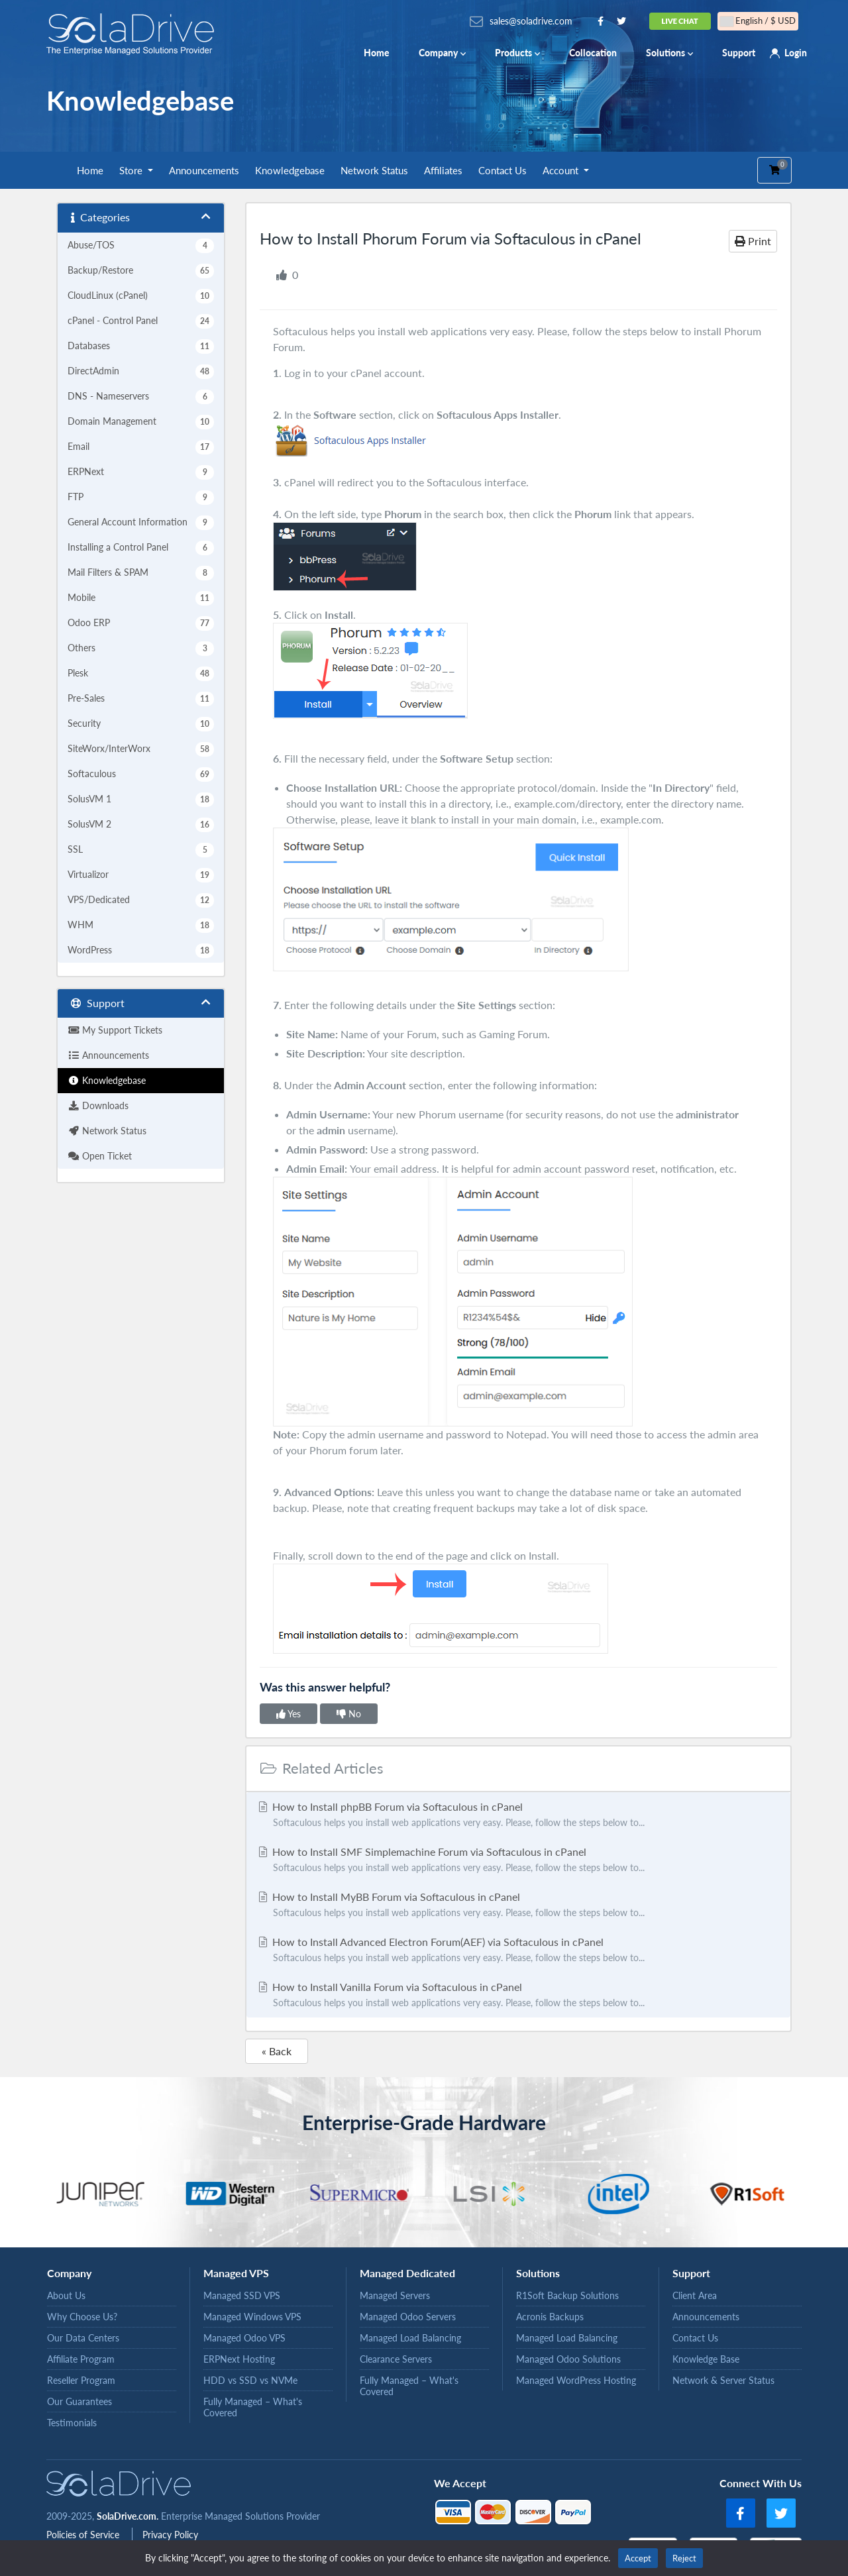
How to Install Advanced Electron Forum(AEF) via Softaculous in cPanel (518, 1950)
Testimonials (72, 2422)
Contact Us (502, 170)
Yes (288, 1713)
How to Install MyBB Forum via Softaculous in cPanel (518, 1905)
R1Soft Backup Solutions (567, 2295)
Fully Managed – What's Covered (252, 2407)
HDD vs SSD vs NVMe (250, 2380)
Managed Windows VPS (252, 2316)
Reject (684, 2558)
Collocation (593, 52)
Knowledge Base (705, 2359)
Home (377, 52)
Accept (638, 2558)
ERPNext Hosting (239, 2359)
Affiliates (443, 170)
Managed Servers (395, 2295)
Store (132, 170)
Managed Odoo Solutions (568, 2359)
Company (442, 52)
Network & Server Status (723, 2380)
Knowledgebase (290, 170)
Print (753, 241)
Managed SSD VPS (241, 2295)
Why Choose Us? (82, 2316)
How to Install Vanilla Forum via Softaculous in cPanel (518, 1995)
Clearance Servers (396, 2359)
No (349, 1713)
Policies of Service (84, 2534)
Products (517, 52)
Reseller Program (81, 2380)
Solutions (669, 52)
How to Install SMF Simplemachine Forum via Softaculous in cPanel (518, 1860)
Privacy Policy (170, 2534)
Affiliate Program (81, 2359)
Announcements (204, 170)
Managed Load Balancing (410, 2337)
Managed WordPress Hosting (576, 2380)
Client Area (694, 2295)
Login (795, 52)
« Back (277, 2051)
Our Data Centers (83, 2337)
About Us (66, 2295)
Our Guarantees (79, 2401)
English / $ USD (758, 21)
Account (562, 170)
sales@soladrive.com (531, 21)
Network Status (374, 170)
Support (738, 52)
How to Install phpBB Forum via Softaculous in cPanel (518, 1815)
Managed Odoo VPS (244, 2337)
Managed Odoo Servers (408, 2316)
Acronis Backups (550, 2316)
